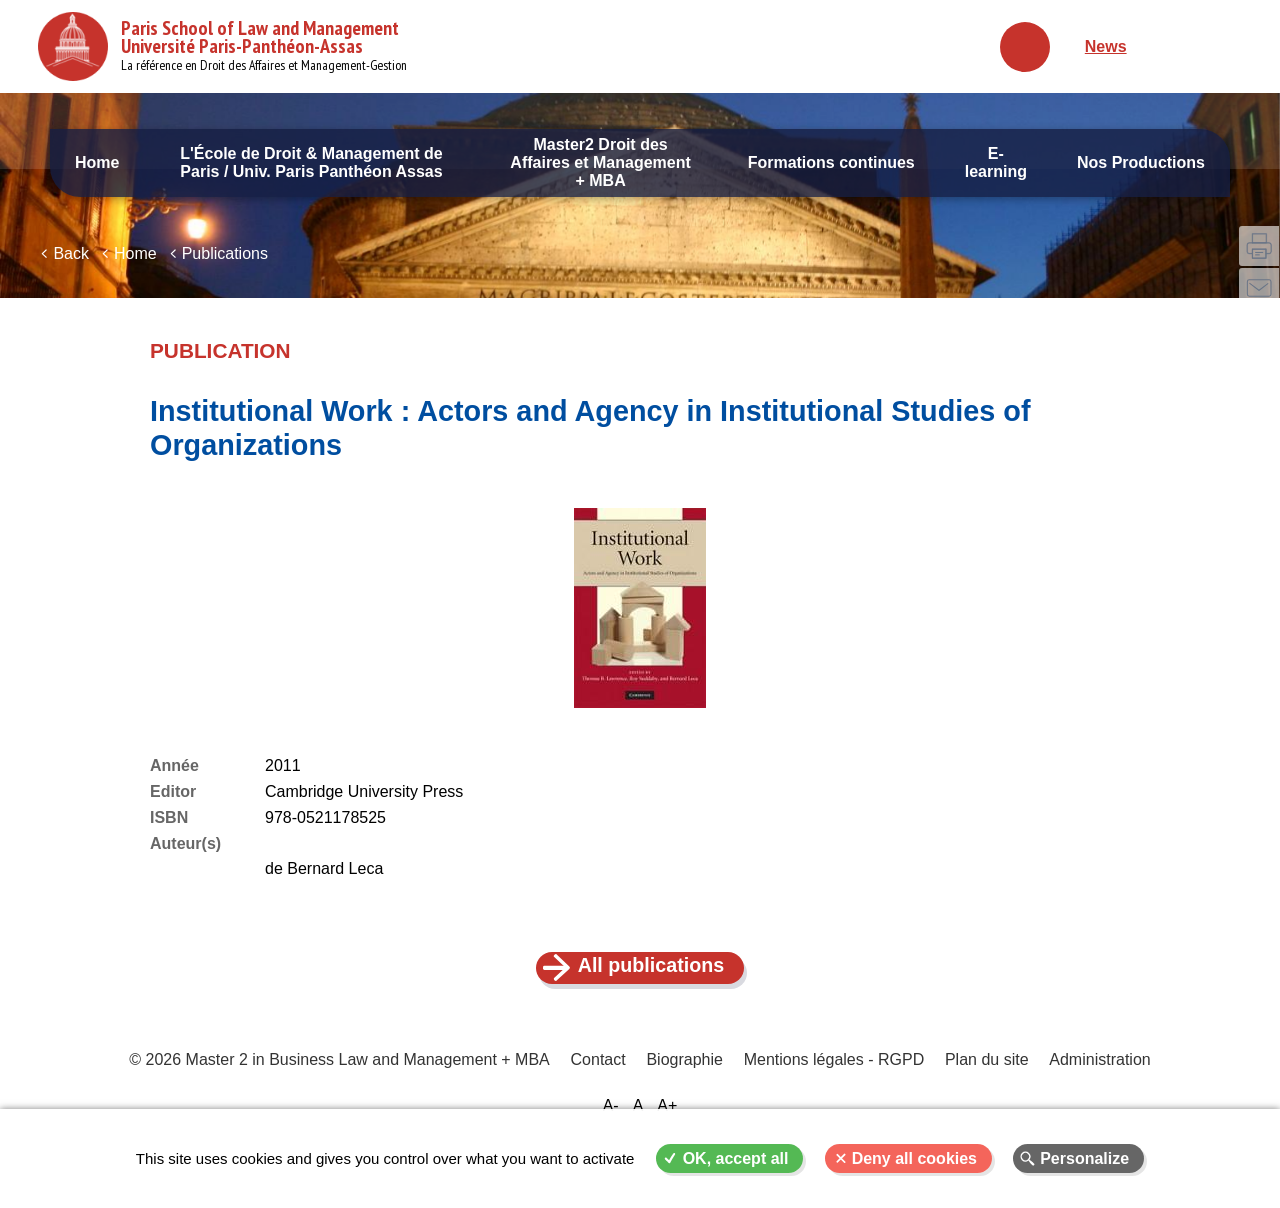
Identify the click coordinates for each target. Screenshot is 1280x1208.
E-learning (996, 162)
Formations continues (831, 162)
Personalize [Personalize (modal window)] (1084, 1158)
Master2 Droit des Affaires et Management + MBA (600, 162)
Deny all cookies (914, 1158)
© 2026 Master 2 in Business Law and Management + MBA (341, 1075)
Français (1174, 46)
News (1106, 46)
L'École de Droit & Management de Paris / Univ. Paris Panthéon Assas (311, 162)
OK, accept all (736, 1158)
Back (71, 267)
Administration (1097, 1075)
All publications (651, 980)
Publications (225, 267)
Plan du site (986, 1075)
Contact (599, 1075)
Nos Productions (1141, 162)
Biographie (685, 1075)
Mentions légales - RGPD (833, 1075)
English (1219, 46)
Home (97, 162)
